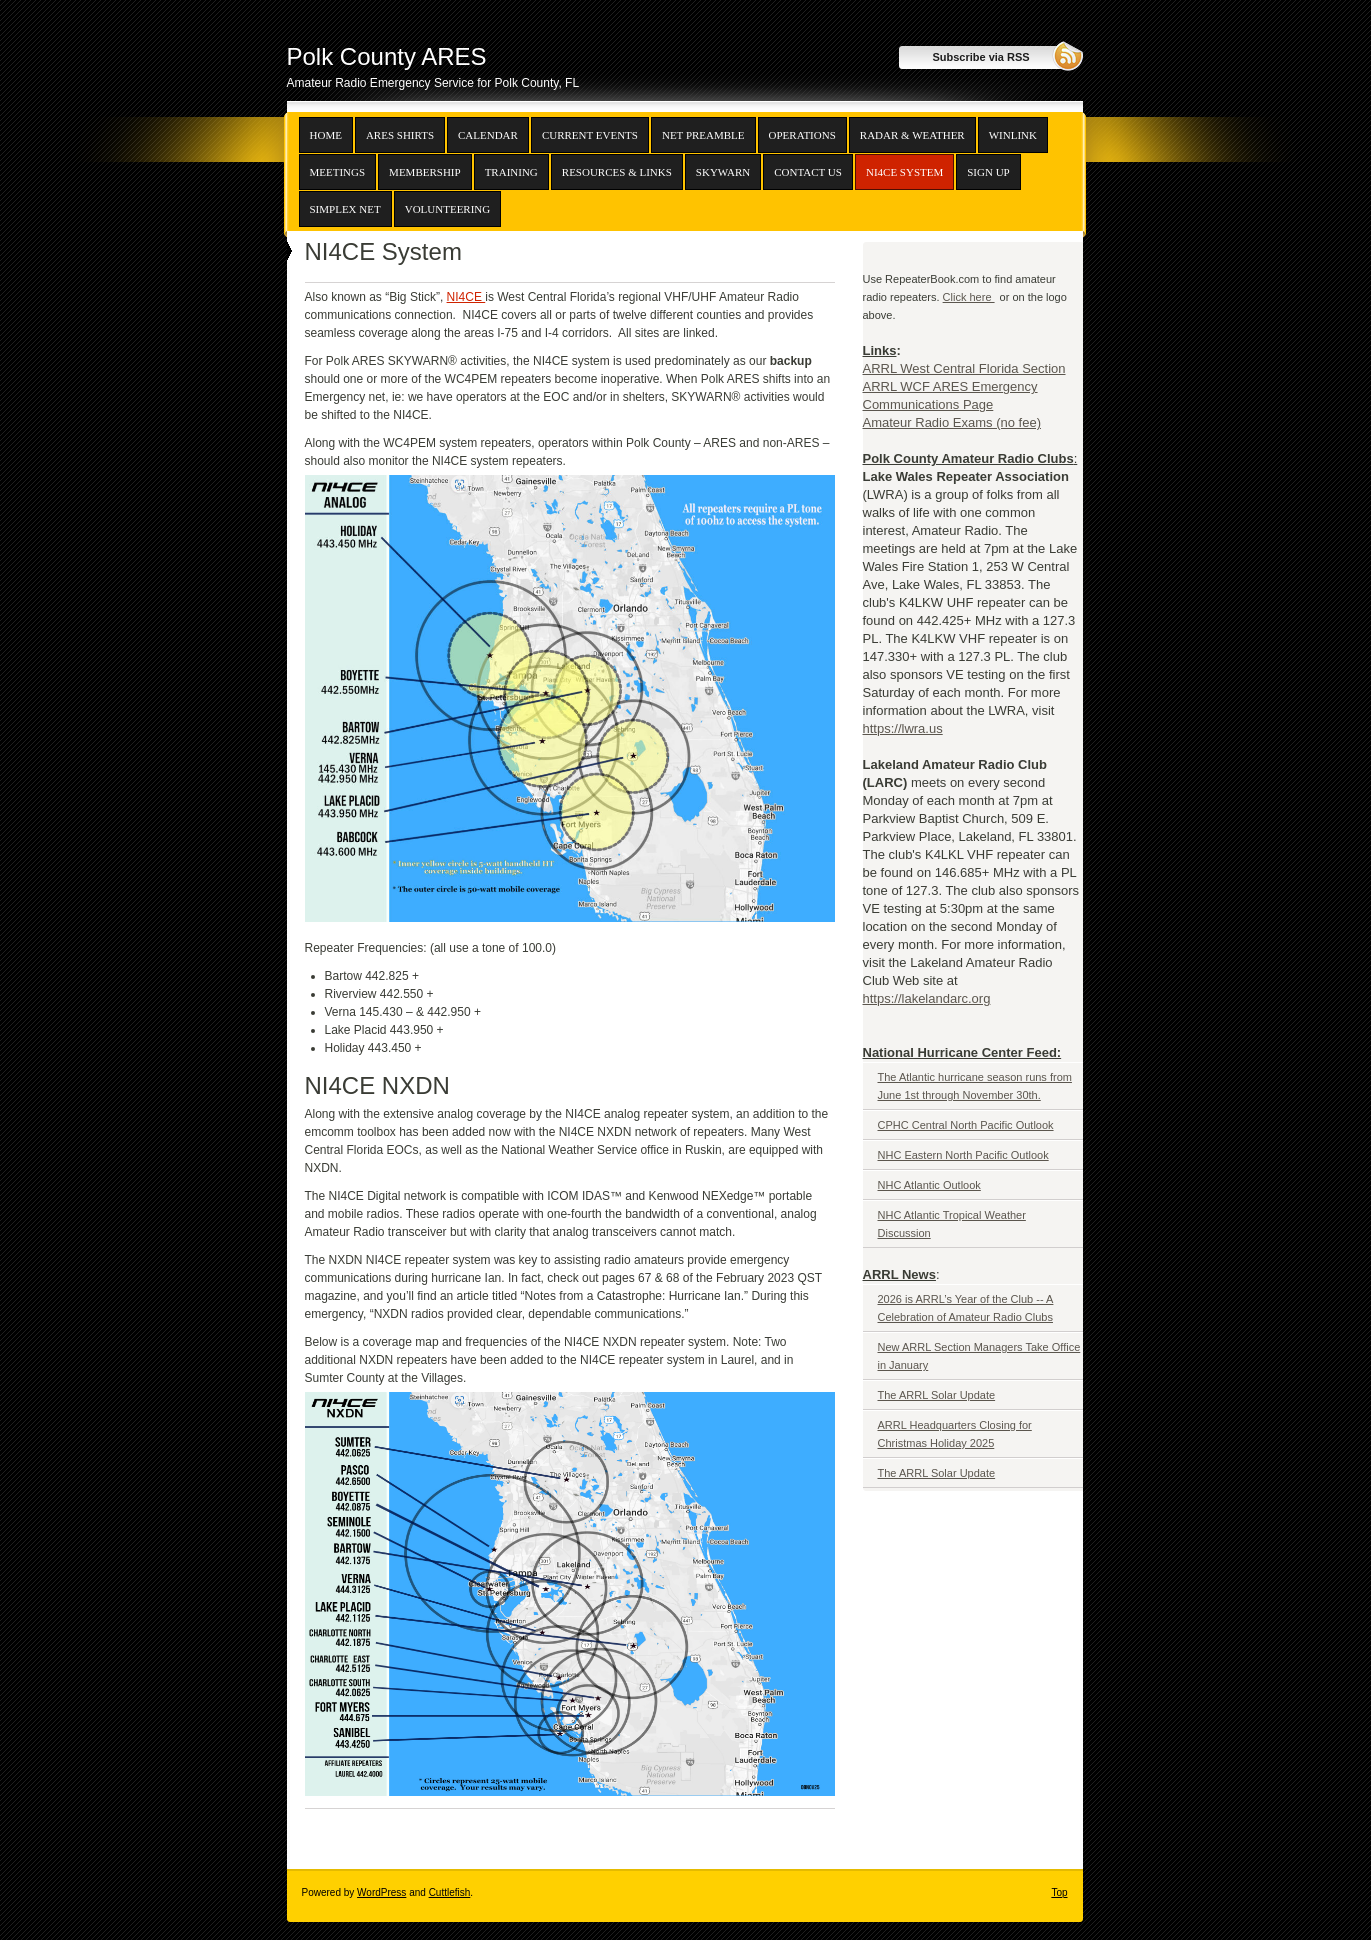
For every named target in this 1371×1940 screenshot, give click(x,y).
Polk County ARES (387, 56)
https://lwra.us (903, 728)
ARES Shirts (400, 135)
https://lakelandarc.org (927, 998)
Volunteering (448, 209)
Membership (425, 172)
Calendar (488, 135)
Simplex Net (345, 209)
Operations (802, 135)
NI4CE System (904, 172)
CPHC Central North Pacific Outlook (966, 1125)
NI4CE (466, 297)
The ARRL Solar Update (937, 1395)
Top (1059, 1892)
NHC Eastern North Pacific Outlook (963, 1155)
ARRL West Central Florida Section (964, 368)
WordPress (381, 1892)
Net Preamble (703, 135)
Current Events (590, 135)
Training (511, 172)
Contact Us (808, 172)
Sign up (988, 172)
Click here (969, 297)
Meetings (338, 172)
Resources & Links (617, 172)
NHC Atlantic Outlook (929, 1185)
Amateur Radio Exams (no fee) (952, 422)
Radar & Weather (912, 135)
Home (326, 135)
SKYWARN (723, 172)
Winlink (1013, 135)
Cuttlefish (450, 1892)
